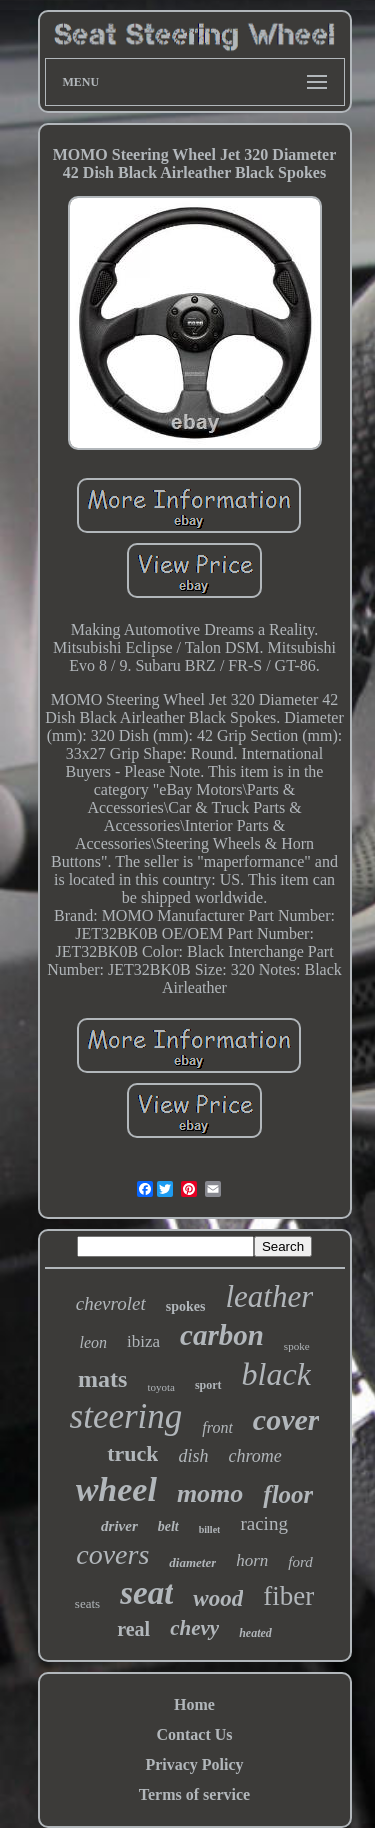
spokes (186, 1306)
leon (93, 1342)
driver (119, 1526)
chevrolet (111, 1303)
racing (263, 1523)
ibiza (143, 1341)
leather (269, 1296)
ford (300, 1562)
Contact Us (195, 1734)
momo (210, 1493)
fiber (288, 1596)
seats (87, 1603)
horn (252, 1560)
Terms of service (194, 1794)
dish (193, 1456)
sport (208, 1385)
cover (286, 1419)
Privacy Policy (194, 1764)
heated (255, 1633)
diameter (192, 1562)
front (217, 1427)
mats (102, 1379)
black (276, 1374)
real (133, 1629)
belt (168, 1526)
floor (288, 1494)
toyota (161, 1387)
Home (194, 1704)
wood (218, 1598)
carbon (222, 1335)
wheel (116, 1489)
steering (126, 1416)
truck (132, 1453)
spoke (297, 1346)
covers (112, 1554)
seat (146, 1593)
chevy (194, 1628)
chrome (255, 1456)
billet (210, 1529)
